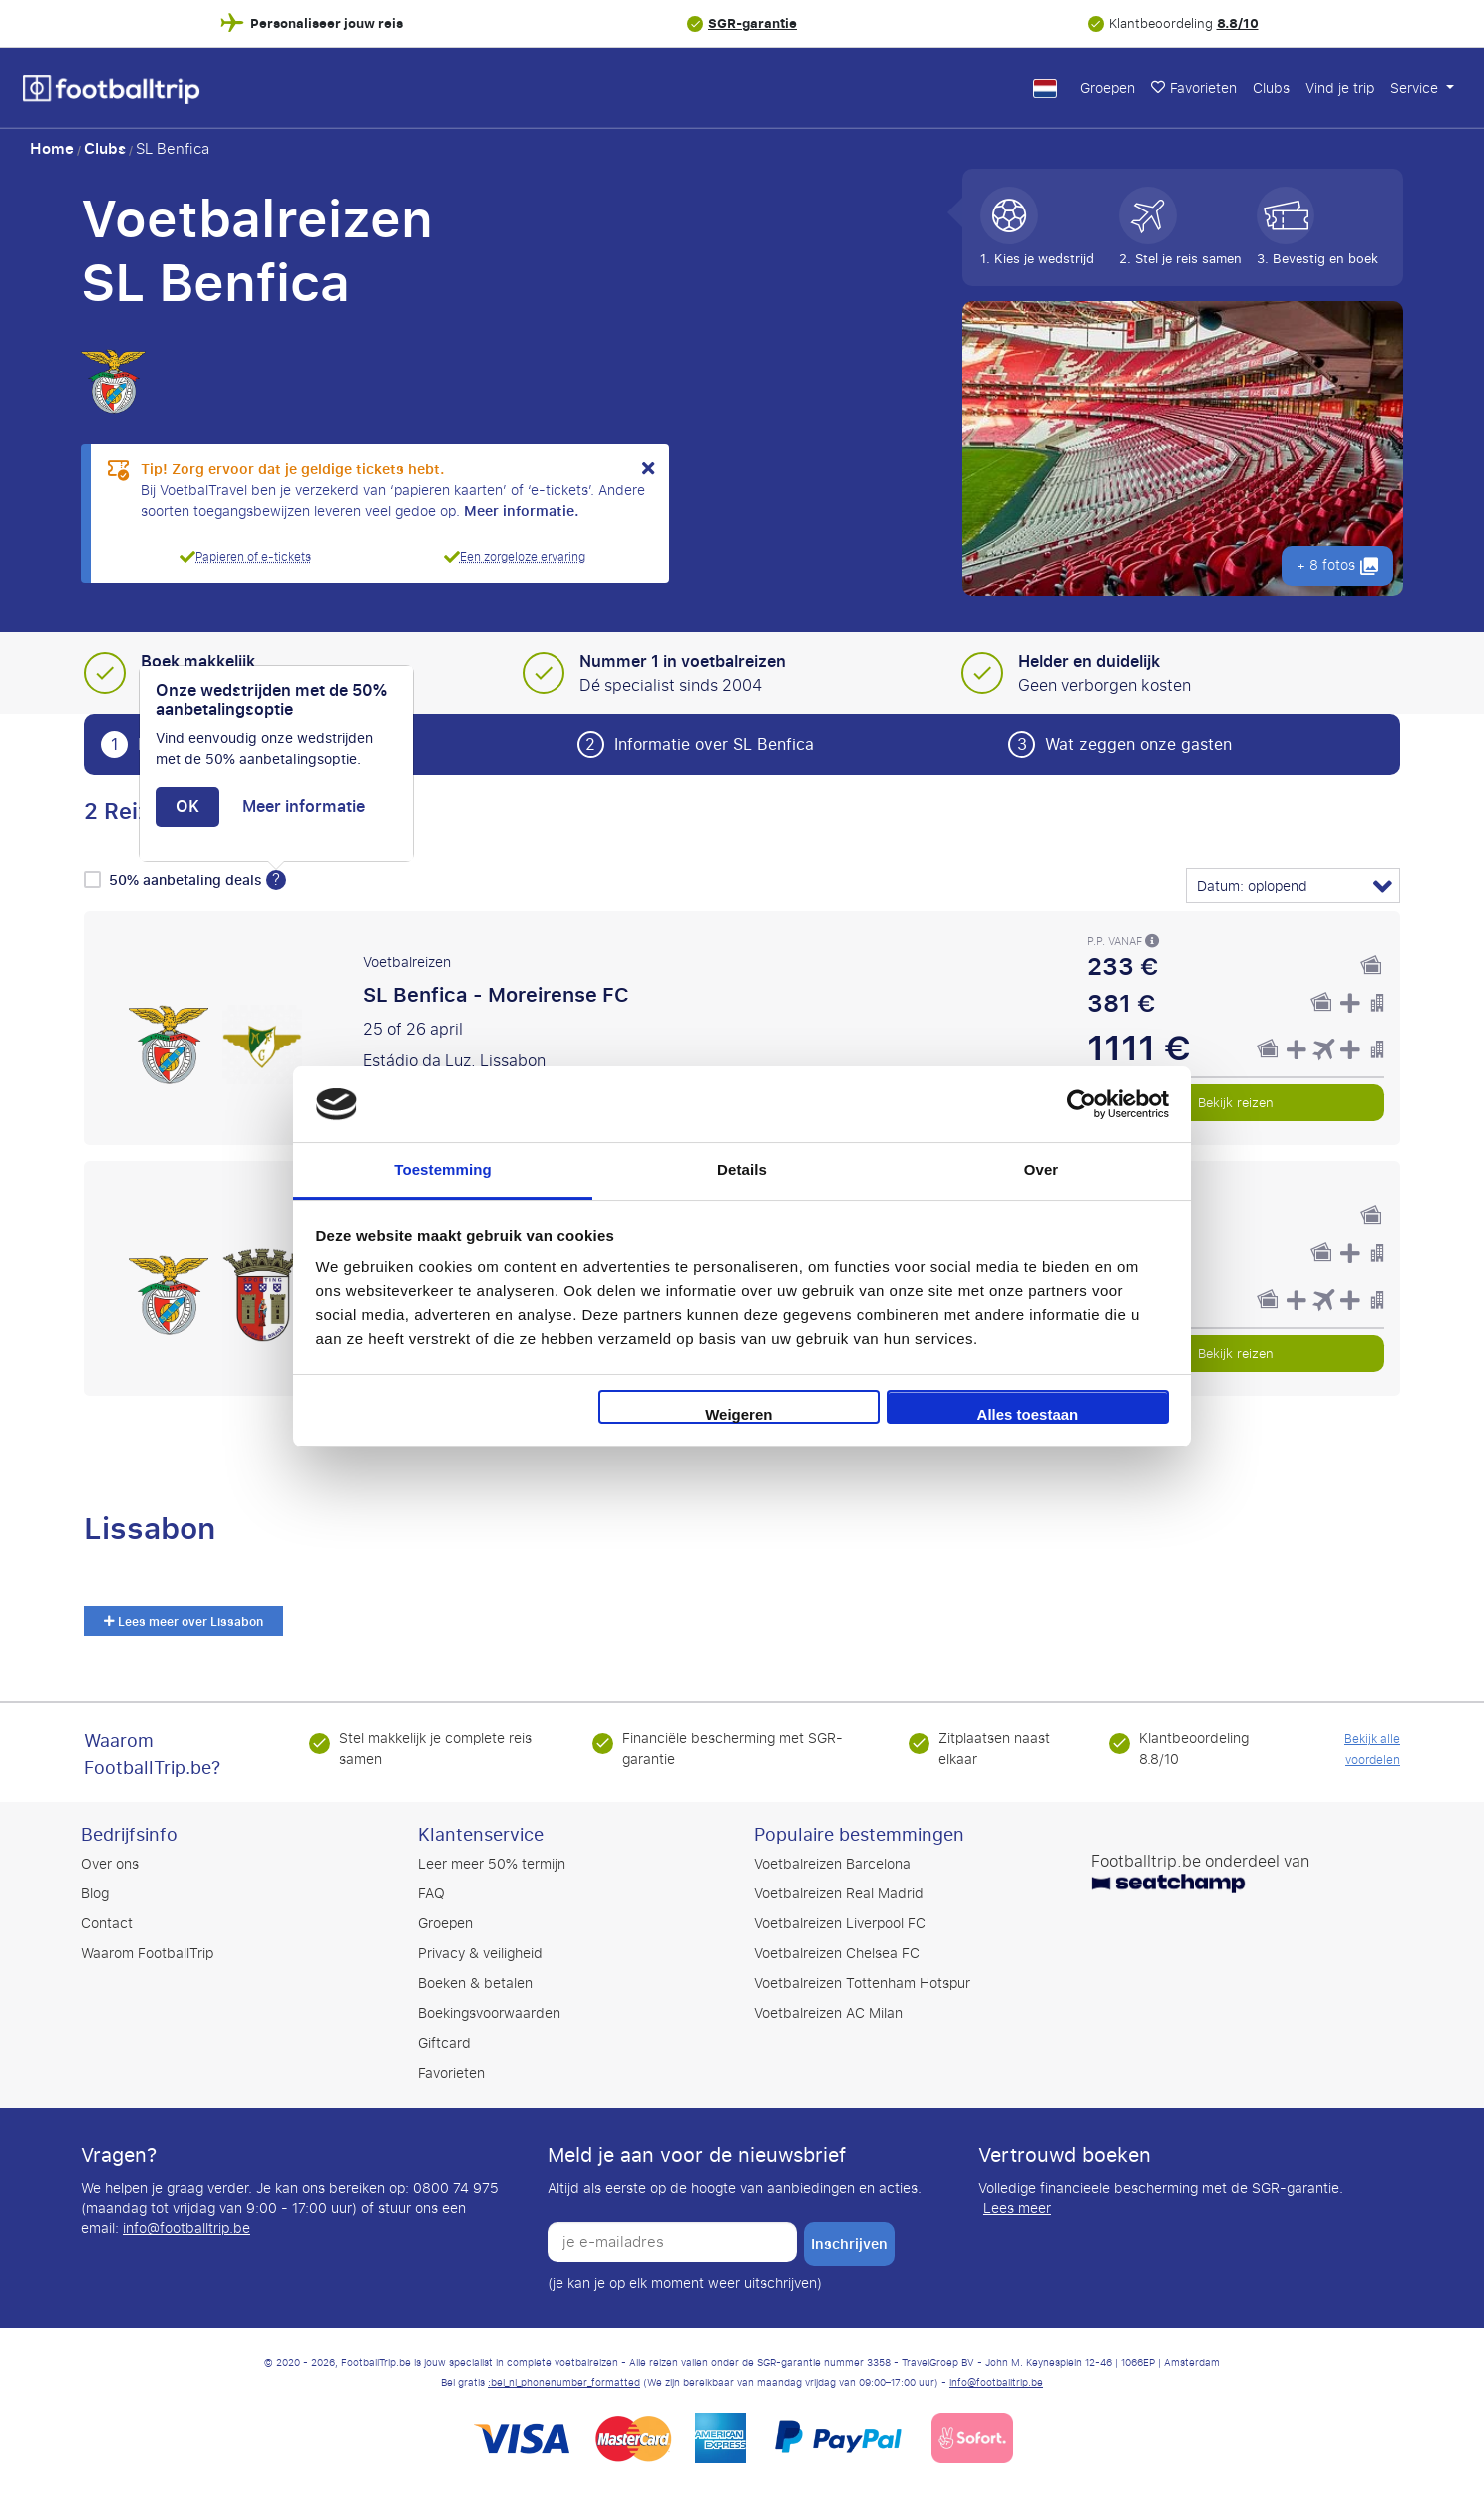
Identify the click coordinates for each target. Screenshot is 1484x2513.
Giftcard (444, 2043)
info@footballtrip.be (186, 2228)
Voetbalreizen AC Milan (828, 2013)
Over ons (110, 1864)
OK (187, 807)
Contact (107, 1923)
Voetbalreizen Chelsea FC (837, 1953)
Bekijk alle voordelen (1372, 1749)
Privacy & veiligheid (480, 1953)
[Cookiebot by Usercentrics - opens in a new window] (1081, 1104)
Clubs (1271, 88)
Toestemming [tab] (443, 1169)
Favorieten (1194, 88)
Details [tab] (742, 1169)
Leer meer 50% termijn (491, 1864)
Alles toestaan (1028, 1414)
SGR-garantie (752, 23)
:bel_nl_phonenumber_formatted (564, 2383)
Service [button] (1416, 88)
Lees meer (1017, 2209)
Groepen (1107, 88)
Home (52, 149)
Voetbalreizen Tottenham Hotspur (862, 1983)
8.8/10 (1238, 23)
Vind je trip (1339, 88)
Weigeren (738, 1414)
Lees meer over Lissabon (183, 1622)
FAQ (431, 1894)
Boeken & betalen (475, 1983)
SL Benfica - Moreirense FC (496, 995)
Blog (95, 1894)
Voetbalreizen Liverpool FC (840, 1923)
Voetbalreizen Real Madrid (839, 1894)
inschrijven (849, 2244)
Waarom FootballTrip (147, 1953)
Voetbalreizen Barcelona (832, 1864)
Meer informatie (303, 807)
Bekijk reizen (1236, 1102)
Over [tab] (1041, 1169)
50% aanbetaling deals (187, 880)
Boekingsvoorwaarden (489, 2013)
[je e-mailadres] (672, 2242)
